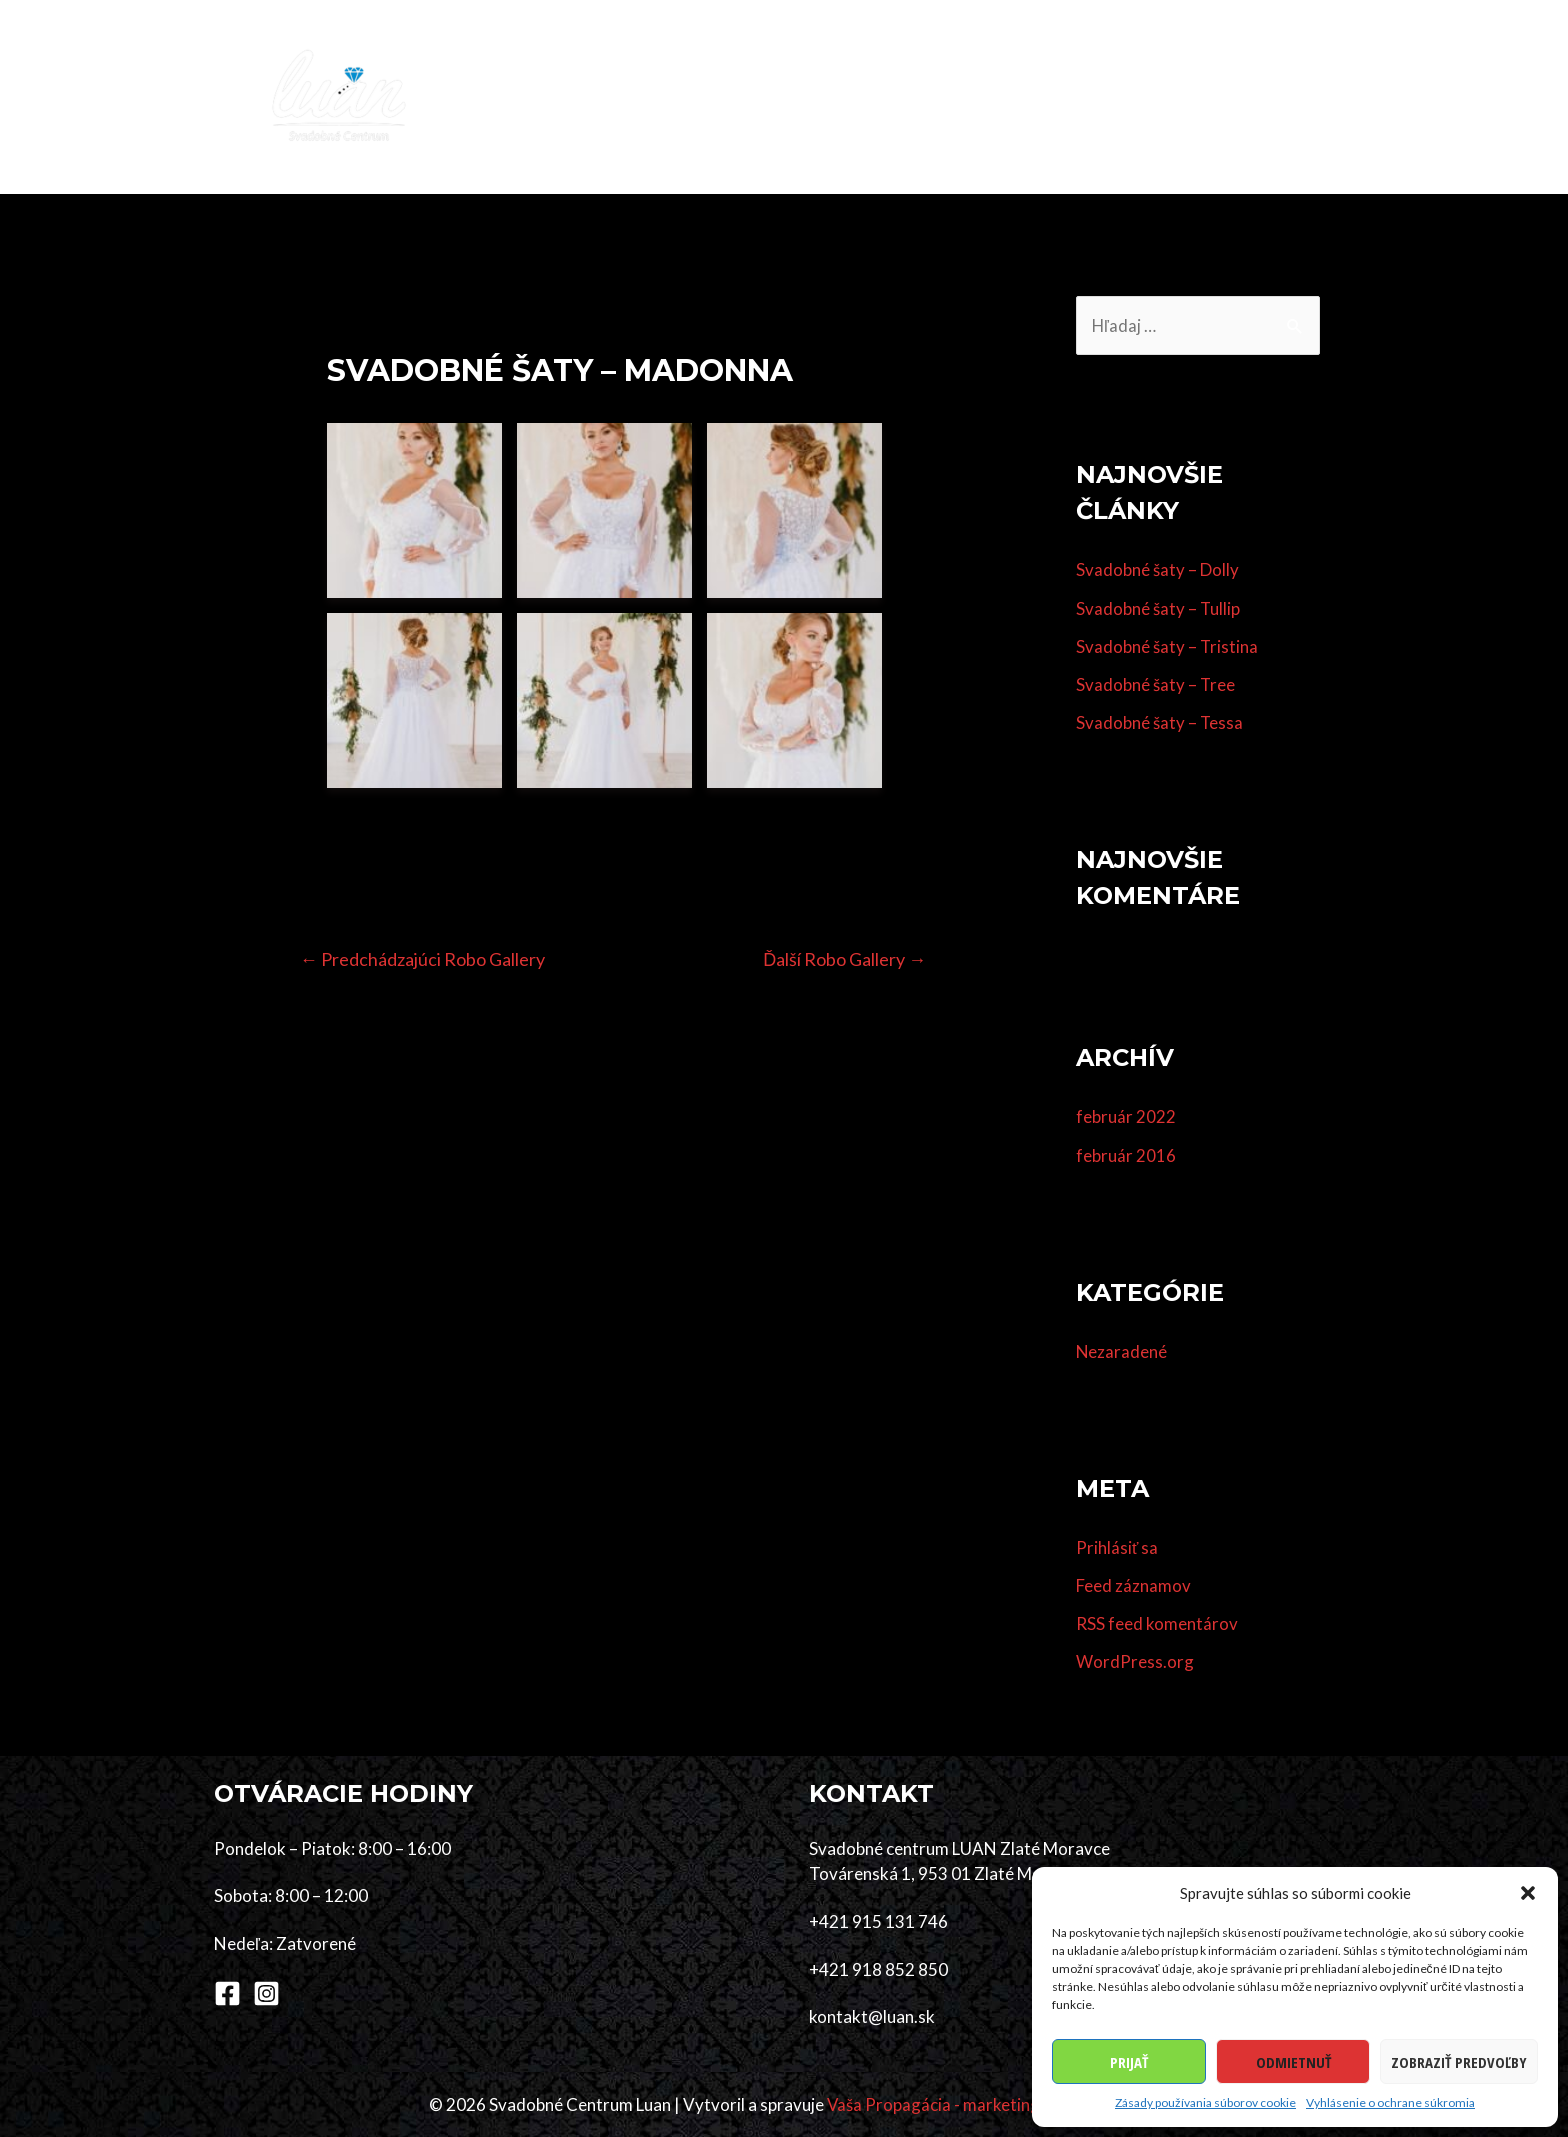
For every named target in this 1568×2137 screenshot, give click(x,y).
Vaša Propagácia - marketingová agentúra (983, 2104)
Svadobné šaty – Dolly (1157, 570)
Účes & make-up (870, 96)
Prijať (1129, 2062)
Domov (568, 96)
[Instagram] (266, 1993)
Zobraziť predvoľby (1459, 2062)
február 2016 (1126, 1155)
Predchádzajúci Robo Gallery (424, 959)
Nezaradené (1122, 1351)
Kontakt (1304, 96)
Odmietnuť (1293, 2062)
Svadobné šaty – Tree (1156, 684)
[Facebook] (227, 1993)
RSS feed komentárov (1157, 1623)
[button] (1528, 1893)
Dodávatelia (1007, 96)
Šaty (744, 96)
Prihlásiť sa (1117, 1547)
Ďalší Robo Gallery (842, 959)
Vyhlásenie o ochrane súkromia (1390, 2102)
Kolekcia (661, 96)
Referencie (1125, 96)
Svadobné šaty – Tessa (1160, 723)
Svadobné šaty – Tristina (1167, 646)
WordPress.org (1135, 1662)
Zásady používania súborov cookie (1205, 2102)
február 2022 (1126, 1117)
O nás (1217, 96)
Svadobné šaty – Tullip (1158, 608)
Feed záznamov (1133, 1585)
